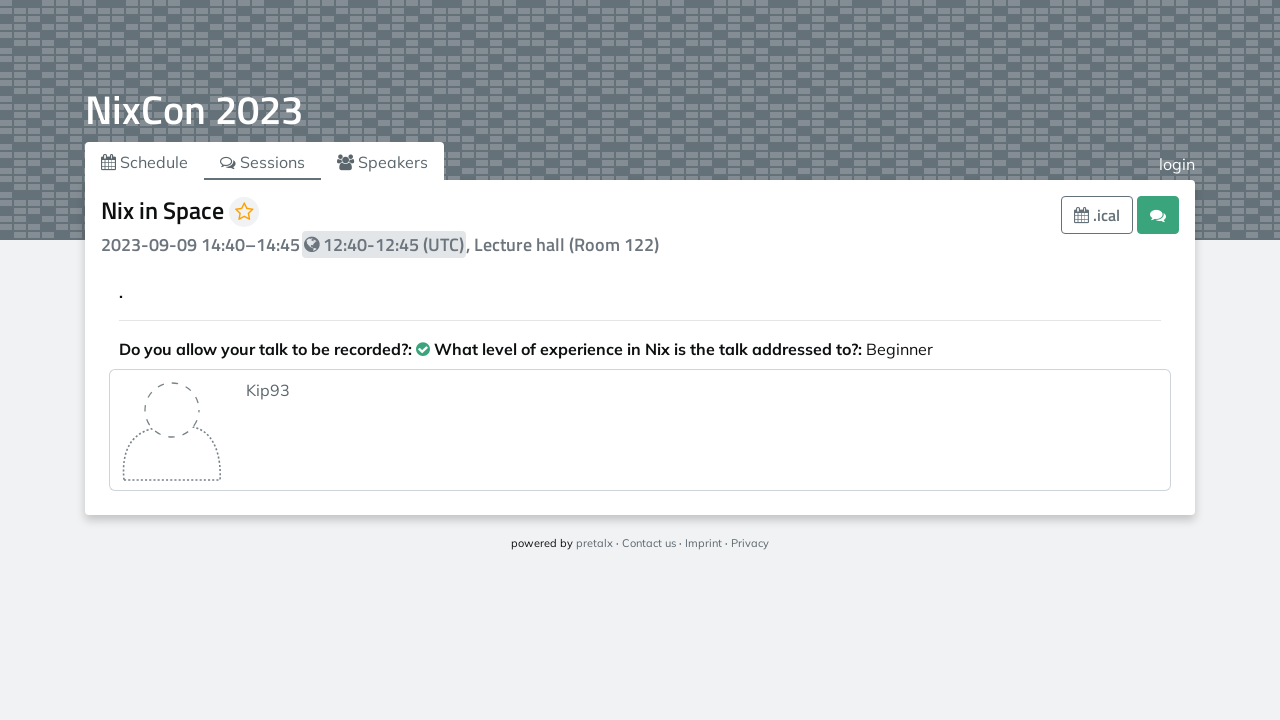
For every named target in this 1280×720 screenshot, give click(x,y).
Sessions (262, 162)
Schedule (144, 162)
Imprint (703, 543)
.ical (1097, 215)
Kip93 (268, 390)
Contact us (649, 543)
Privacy (750, 543)
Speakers (382, 162)
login (1177, 164)
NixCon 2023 (194, 109)
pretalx (594, 543)
